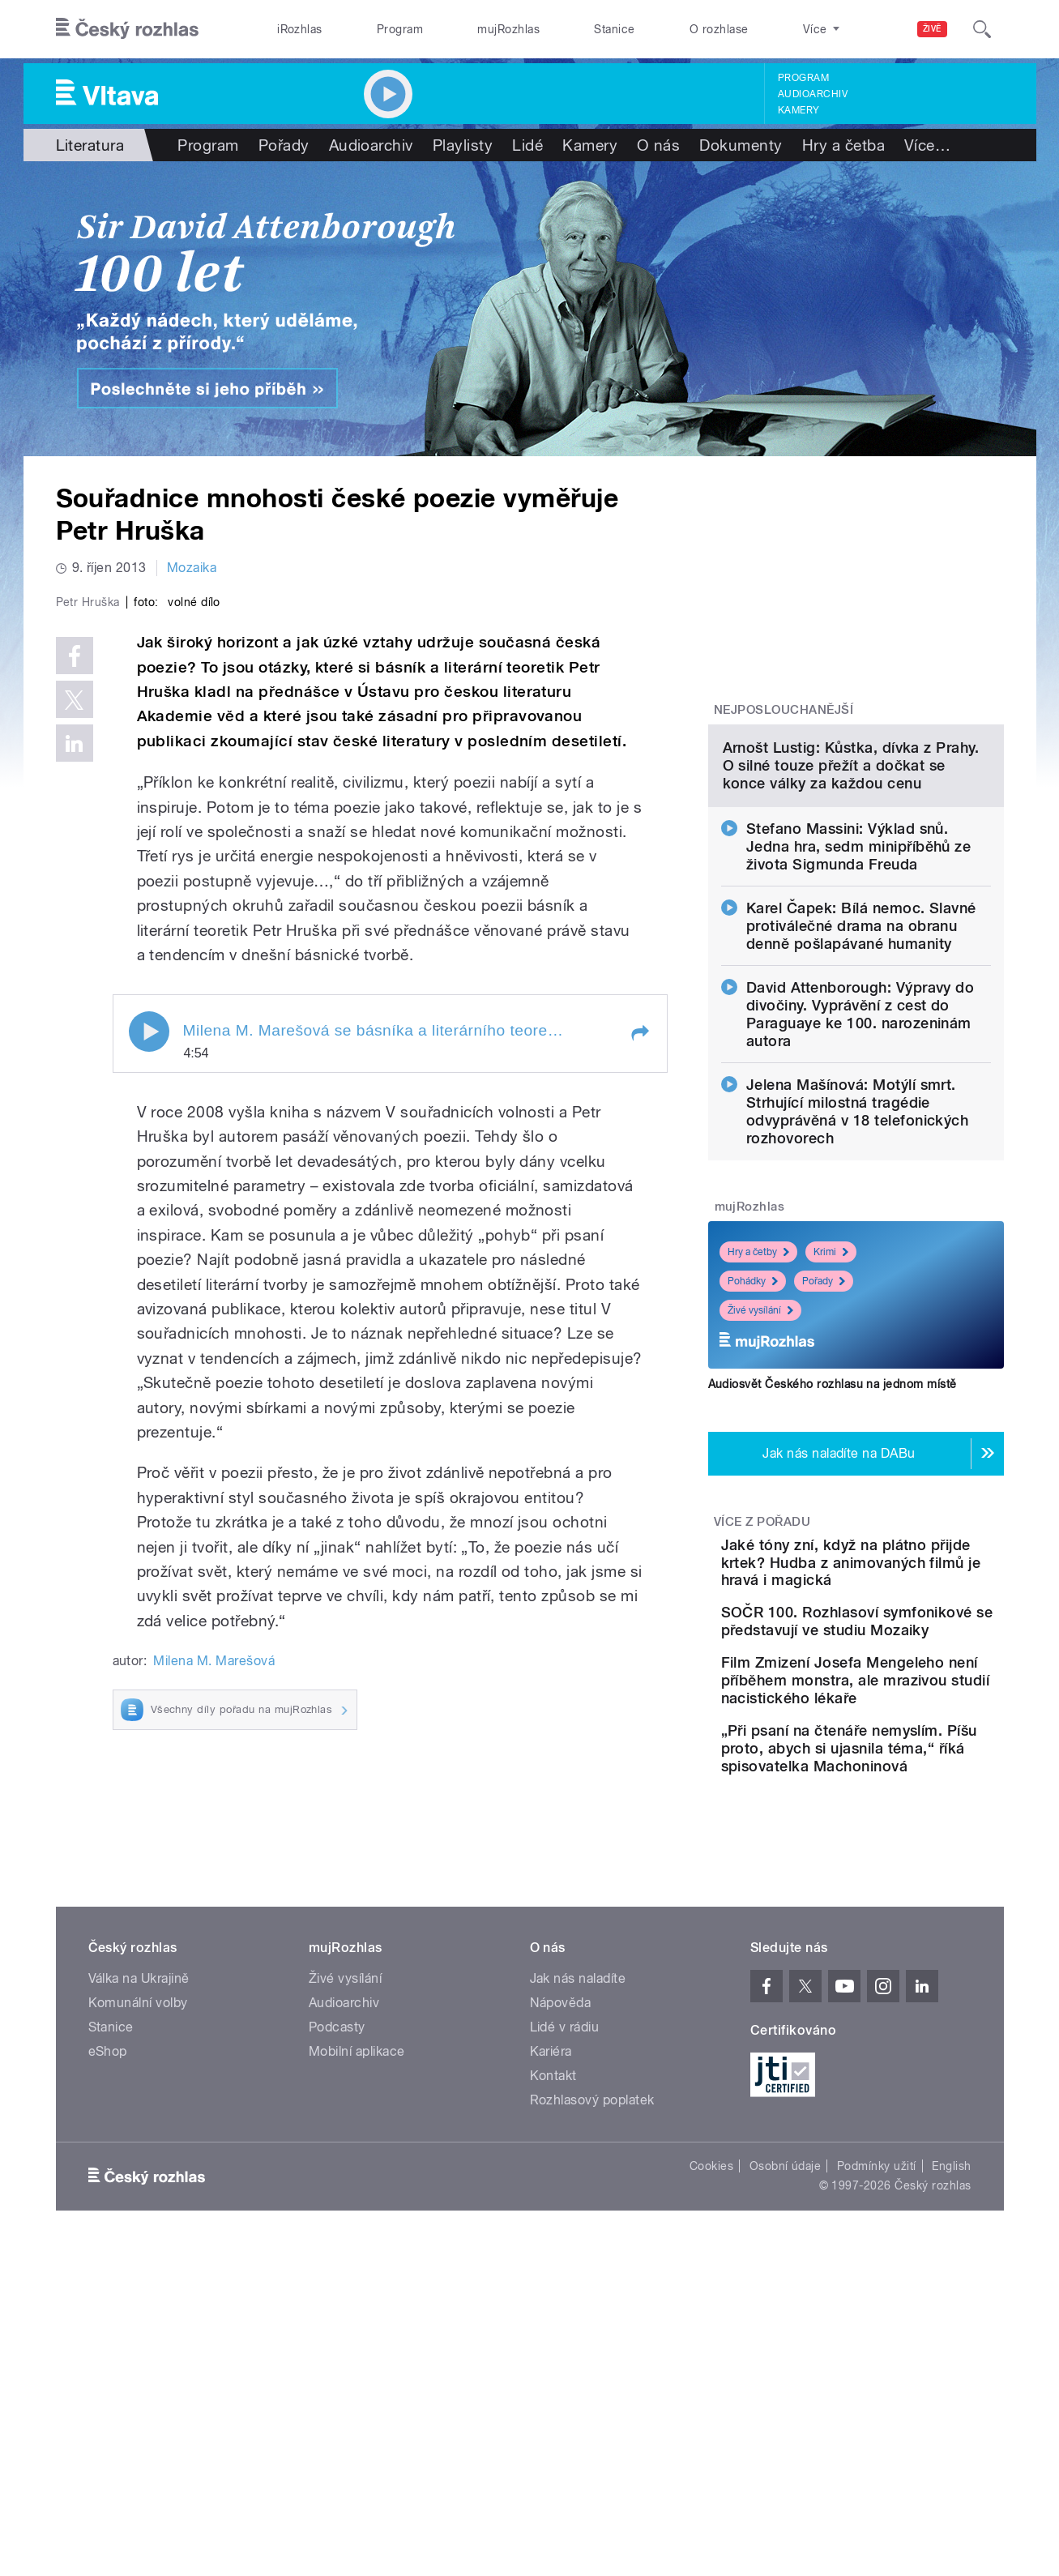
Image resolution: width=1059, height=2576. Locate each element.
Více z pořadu (762, 1688)
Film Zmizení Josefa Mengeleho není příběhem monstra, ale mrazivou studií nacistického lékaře (903, 1896)
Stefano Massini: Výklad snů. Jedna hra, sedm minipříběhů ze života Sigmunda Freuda (858, 1012)
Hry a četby (758, 1418)
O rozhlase (719, 29)
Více (927, 145)
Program (400, 29)
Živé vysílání (760, 1476)
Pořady (284, 145)
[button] (639, 1377)
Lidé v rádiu (565, 2297)
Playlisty (463, 145)
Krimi (830, 1418)
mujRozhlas (508, 29)
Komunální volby (138, 2273)
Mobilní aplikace (357, 2322)
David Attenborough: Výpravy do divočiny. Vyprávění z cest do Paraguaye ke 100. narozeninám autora (860, 1180)
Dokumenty (740, 145)
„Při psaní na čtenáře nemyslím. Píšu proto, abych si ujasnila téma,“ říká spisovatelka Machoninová (895, 1991)
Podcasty (337, 2297)
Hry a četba (843, 145)
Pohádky (753, 1447)
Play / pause (149, 1375)
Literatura (90, 145)
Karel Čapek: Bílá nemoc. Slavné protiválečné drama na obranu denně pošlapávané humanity (861, 1092)
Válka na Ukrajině (139, 2249)
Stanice (614, 29)
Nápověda (560, 2273)
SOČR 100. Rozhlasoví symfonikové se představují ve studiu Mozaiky (907, 1814)
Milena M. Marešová (214, 2005)
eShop (107, 2322)
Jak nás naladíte (578, 2249)
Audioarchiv (813, 94)
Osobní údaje (785, 2436)
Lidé (527, 145)
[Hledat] (982, 29)
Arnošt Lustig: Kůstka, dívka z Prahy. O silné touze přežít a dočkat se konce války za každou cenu (851, 931)
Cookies (711, 2436)
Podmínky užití (876, 2436)
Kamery (799, 110)
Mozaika (191, 567)
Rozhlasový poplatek (592, 2370)
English (951, 2436)
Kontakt (553, 2346)
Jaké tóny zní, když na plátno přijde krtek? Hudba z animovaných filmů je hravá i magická (906, 1737)
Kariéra (551, 2322)
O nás (658, 145)
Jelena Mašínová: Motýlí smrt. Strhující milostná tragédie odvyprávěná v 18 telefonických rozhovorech (857, 1277)
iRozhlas (299, 29)
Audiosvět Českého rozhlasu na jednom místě (832, 1550)
